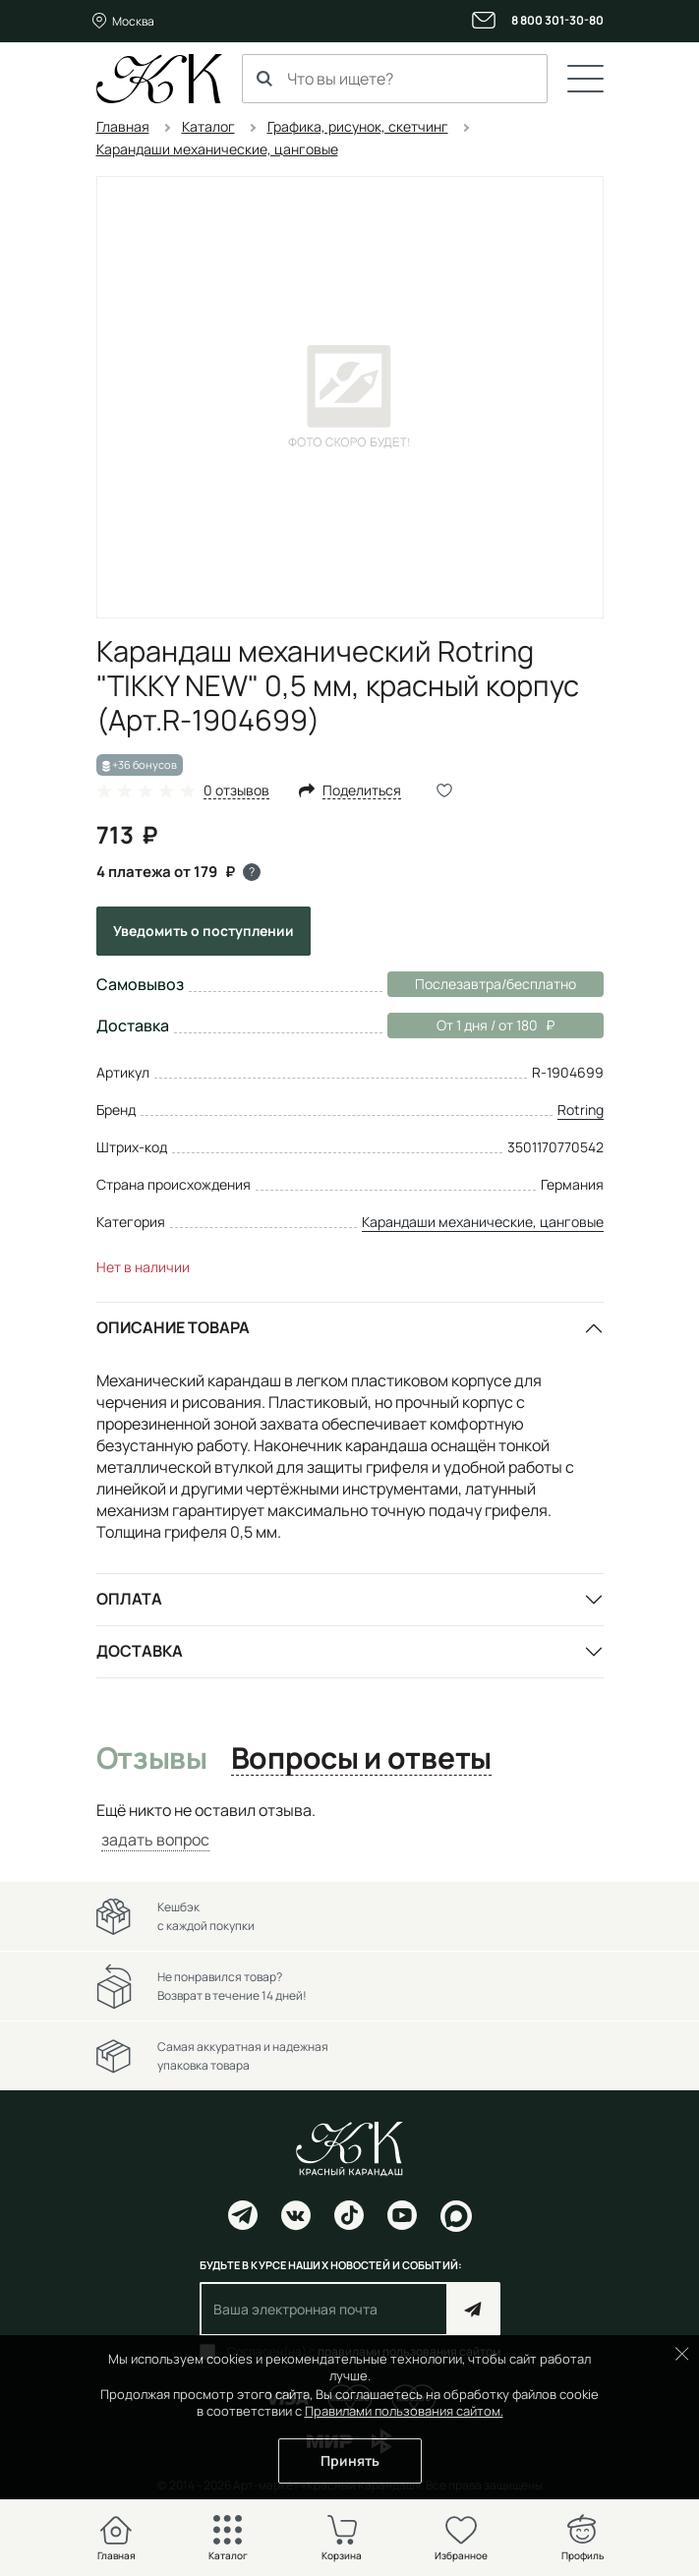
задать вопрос (155, 1839)
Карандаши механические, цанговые (483, 1221)
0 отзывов (236, 791)
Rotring (580, 1109)
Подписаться (473, 2309)
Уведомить (203, 930)
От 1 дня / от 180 (470, 1025)
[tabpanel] (350, 1825)
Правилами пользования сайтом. (404, 2411)
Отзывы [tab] (151, 1759)
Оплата (129, 1599)
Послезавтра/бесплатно (495, 983)
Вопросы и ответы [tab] (361, 1759)
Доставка (139, 1651)
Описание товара (173, 1327)
